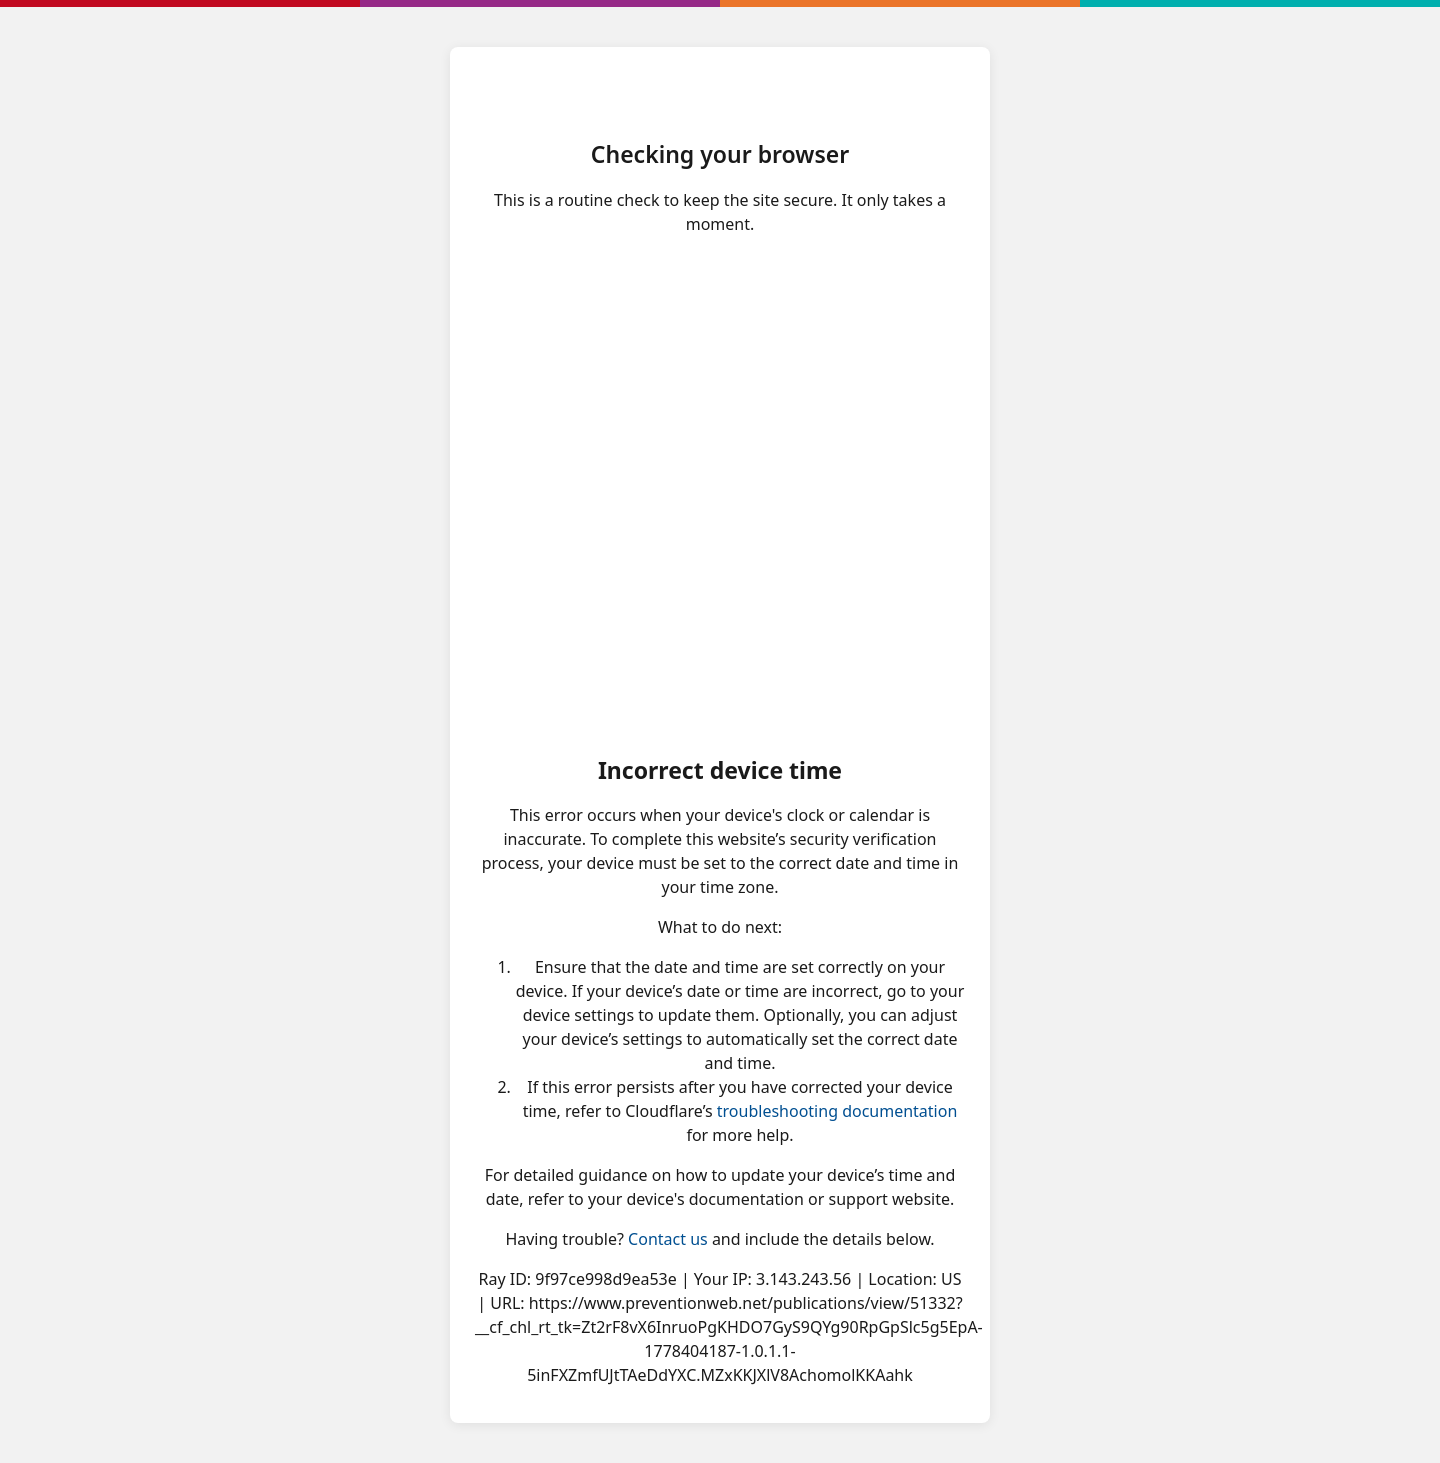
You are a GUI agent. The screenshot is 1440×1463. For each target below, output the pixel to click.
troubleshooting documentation (837, 1111)
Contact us (668, 1239)
